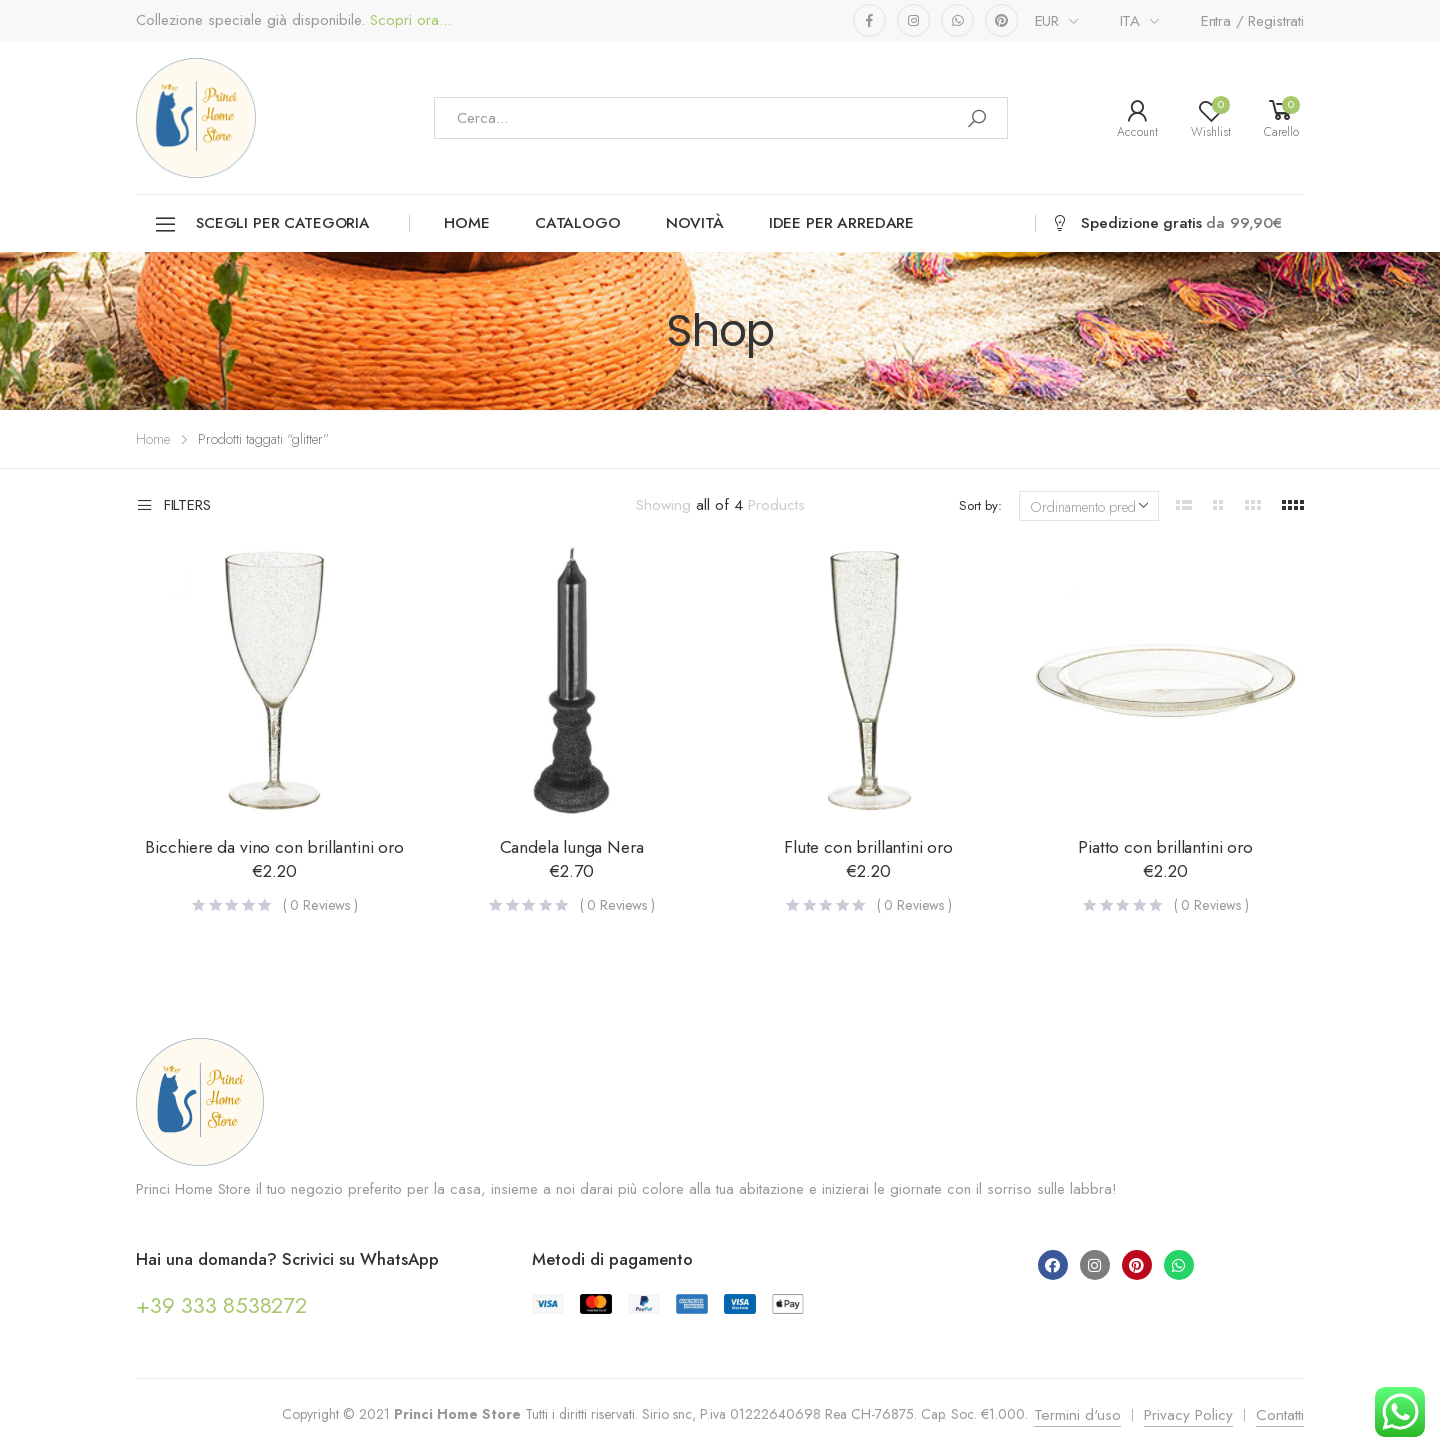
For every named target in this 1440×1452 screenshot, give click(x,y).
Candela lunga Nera (572, 847)
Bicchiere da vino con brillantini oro (274, 847)
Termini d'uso (1077, 1415)
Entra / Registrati (1252, 21)
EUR (1047, 21)
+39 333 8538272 (221, 1305)
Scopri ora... (408, 20)
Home (466, 223)
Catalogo (578, 223)
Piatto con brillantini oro (1165, 847)
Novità (695, 223)
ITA (1130, 21)
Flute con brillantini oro (868, 847)
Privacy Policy (1188, 1415)
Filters (173, 506)
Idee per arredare (841, 223)
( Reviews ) (320, 905)
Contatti (1280, 1415)
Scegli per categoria (261, 224)
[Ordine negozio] (1089, 506)
